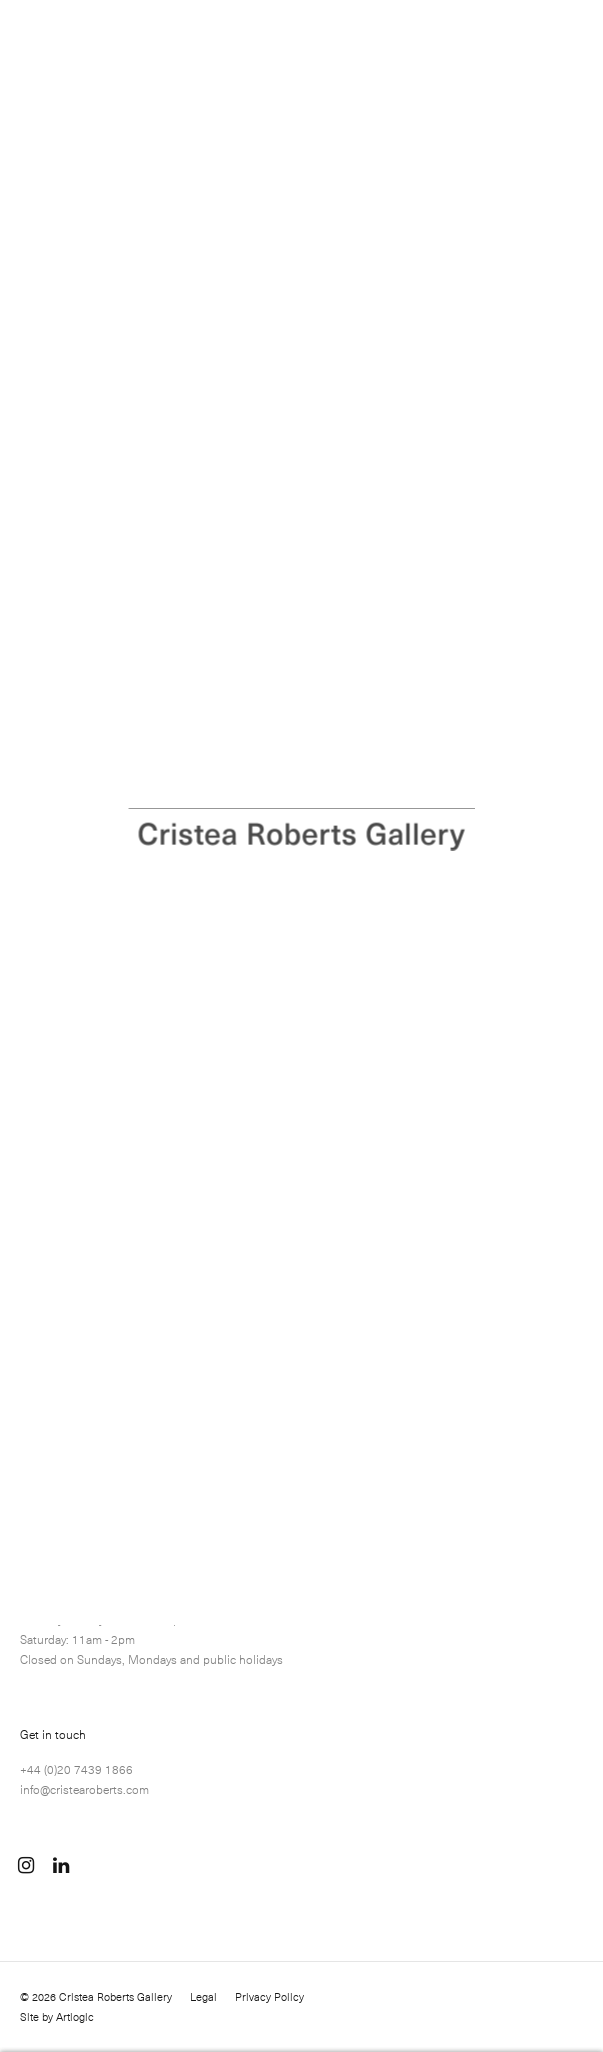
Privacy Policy (269, 1997)
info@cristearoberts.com (84, 1789)
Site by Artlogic (57, 2017)
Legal (203, 1997)
